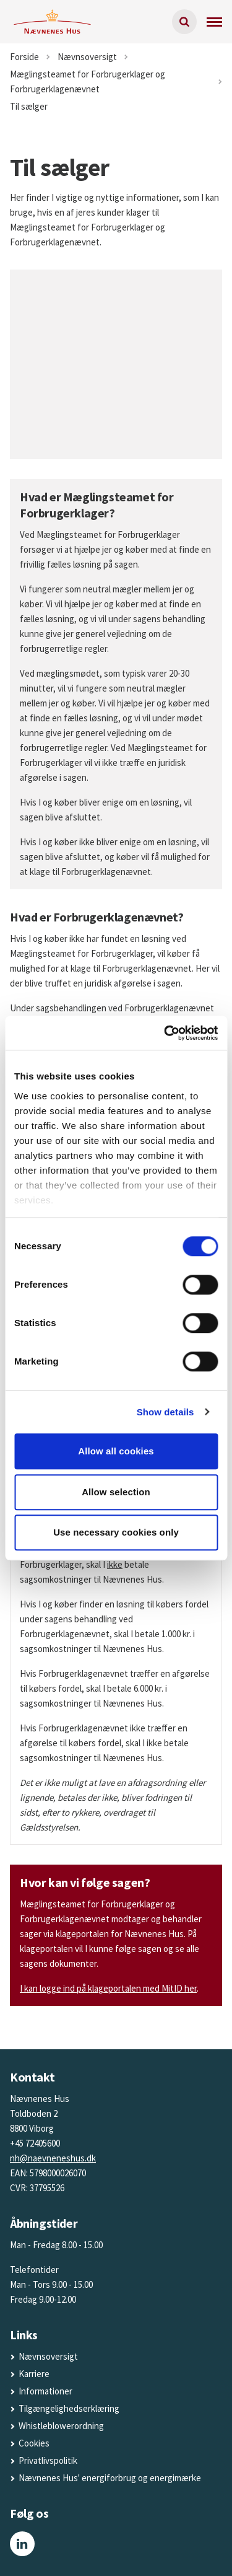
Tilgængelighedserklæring (69, 2408)
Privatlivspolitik (48, 2460)
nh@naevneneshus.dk (53, 2158)
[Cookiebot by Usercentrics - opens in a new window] (165, 1033)
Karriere (34, 2374)
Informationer (45, 2391)
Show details (165, 1412)
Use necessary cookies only (116, 1532)
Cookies (34, 2443)
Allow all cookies (116, 1451)
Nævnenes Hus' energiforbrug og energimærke (110, 2478)
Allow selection (116, 1492)
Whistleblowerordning (61, 2426)
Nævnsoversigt (48, 2356)
